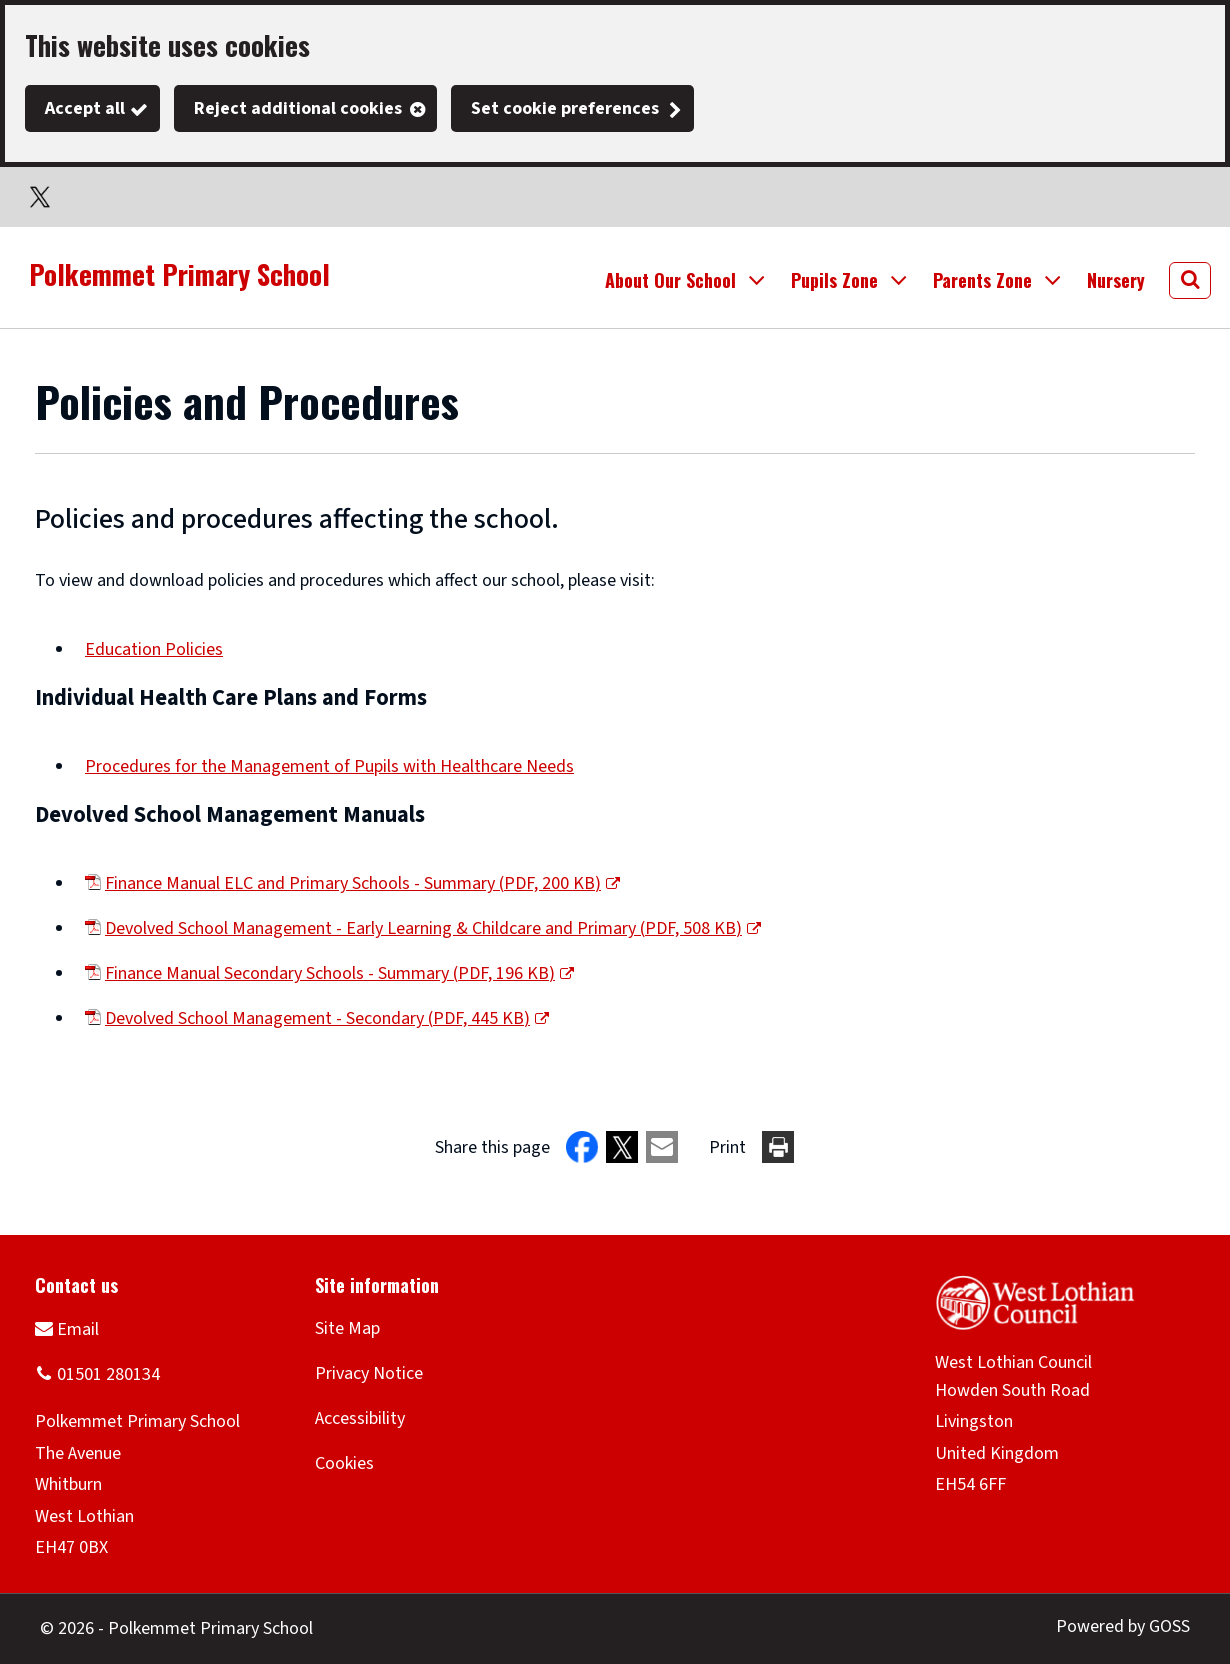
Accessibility (360, 1418)
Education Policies (154, 649)
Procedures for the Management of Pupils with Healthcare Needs (329, 766)
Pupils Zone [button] (834, 280)
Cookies (344, 1463)
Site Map (347, 1328)
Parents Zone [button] (982, 280)
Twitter (40, 197)
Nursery (1116, 280)
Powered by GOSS (1123, 1626)
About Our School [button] (670, 280)
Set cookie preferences (565, 108)
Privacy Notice (369, 1373)
